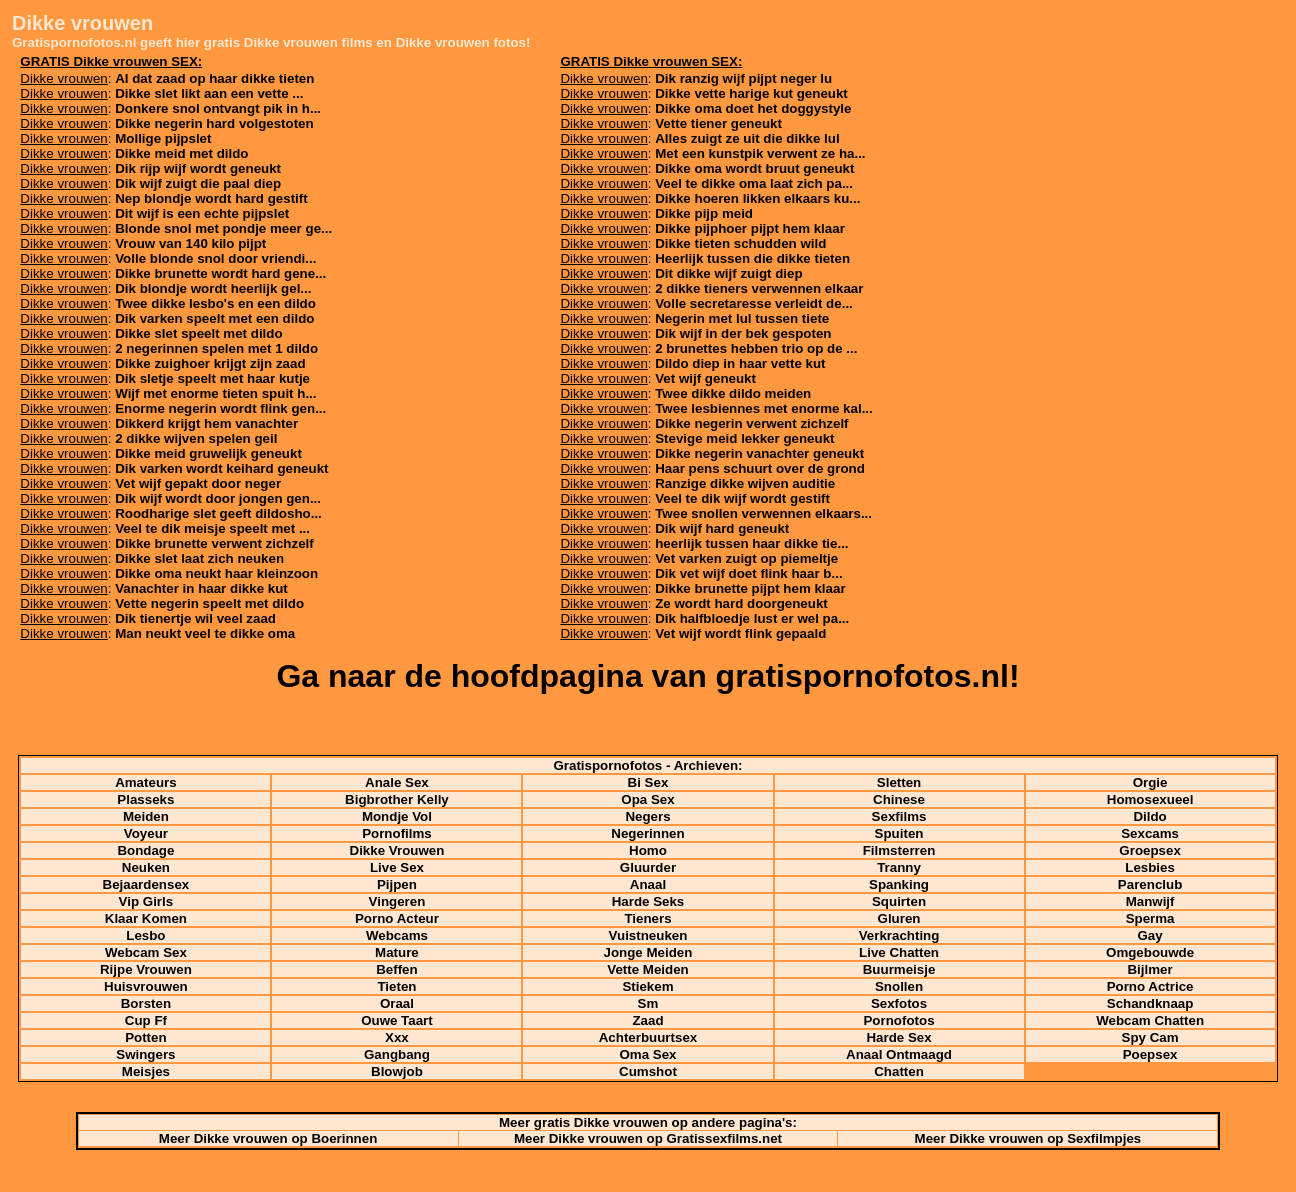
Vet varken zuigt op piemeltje (746, 558)
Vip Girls (146, 901)
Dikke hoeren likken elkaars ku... (757, 198)
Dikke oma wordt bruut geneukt (754, 168)
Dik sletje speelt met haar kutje (212, 378)
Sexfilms (899, 816)
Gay (1149, 935)
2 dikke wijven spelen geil (196, 438)
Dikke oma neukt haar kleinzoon (216, 573)
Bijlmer (1149, 969)
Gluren (899, 918)
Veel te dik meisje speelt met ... (212, 528)
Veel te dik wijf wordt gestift (742, 498)
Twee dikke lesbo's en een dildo (215, 303)
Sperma (1150, 918)
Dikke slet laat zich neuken (199, 558)
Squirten (899, 901)
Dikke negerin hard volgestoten (214, 123)
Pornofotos (898, 1020)
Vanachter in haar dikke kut (201, 588)
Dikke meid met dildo (181, 153)
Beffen (396, 969)
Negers (647, 816)
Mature (397, 952)
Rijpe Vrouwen (146, 969)
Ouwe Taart (397, 1020)
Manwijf (1150, 901)
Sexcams (1150, 833)
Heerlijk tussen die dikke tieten (752, 258)
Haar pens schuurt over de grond (760, 468)
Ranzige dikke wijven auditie (745, 483)
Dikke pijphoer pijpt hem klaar (750, 228)
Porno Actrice (1150, 986)
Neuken (146, 867)
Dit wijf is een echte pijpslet (202, 213)
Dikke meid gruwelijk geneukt (208, 453)
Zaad (647, 1020)
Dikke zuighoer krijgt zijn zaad (210, 363)
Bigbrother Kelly (397, 799)
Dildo (1149, 816)
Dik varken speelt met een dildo (214, 318)
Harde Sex (898, 1037)
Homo (648, 850)
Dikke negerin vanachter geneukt (759, 453)
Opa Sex (647, 799)
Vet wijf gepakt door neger (198, 483)
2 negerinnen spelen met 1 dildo (216, 348)
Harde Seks (648, 901)
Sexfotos (899, 1003)
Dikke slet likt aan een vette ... (209, 93)
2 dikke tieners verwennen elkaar (759, 288)
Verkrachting (899, 935)
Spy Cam (1150, 1037)
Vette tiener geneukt (718, 123)
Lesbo (145, 935)
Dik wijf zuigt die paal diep (198, 183)
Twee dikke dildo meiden (733, 393)
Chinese (899, 799)
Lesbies (1150, 867)
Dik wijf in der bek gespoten (743, 333)
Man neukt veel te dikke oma (205, 633)
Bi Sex (648, 782)
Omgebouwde (1150, 952)
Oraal (397, 1003)
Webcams (397, 935)
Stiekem (647, 986)
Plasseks (145, 799)
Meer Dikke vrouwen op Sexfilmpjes (1028, 1138)
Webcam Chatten (1150, 1020)
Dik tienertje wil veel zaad (195, 618)
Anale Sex (397, 782)
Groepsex (1150, 850)
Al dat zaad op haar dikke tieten (214, 78)
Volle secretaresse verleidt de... (754, 303)
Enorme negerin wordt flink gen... (220, 408)
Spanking (899, 884)
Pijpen (397, 884)
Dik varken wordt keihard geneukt (221, 468)
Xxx (397, 1037)
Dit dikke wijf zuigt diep (728, 273)
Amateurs (145, 782)
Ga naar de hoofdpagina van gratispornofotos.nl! (647, 676)
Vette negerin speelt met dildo (209, 603)
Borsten (146, 1003)
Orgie (1150, 782)
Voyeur (146, 833)
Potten (145, 1037)
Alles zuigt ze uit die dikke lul (747, 138)
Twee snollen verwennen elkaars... (763, 513)
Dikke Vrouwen (397, 850)
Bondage (145, 850)
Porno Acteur (397, 918)
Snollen (899, 986)
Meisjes (146, 1071)
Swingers (145, 1054)
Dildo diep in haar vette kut (740, 363)
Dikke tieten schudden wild (740, 243)
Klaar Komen (146, 918)
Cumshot (648, 1071)
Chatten (899, 1071)
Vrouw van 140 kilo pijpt (190, 243)
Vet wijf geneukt (705, 378)
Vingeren (397, 901)
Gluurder (648, 867)
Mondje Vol (397, 816)
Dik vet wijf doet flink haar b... (748, 573)
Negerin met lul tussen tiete (742, 318)
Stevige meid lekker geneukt (744, 438)
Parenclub (1150, 884)
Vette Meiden (647, 969)
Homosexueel (1150, 799)
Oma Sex (647, 1054)
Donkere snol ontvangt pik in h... (218, 108)
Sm (648, 1003)
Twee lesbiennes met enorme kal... (764, 408)
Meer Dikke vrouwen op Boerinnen (268, 1138)
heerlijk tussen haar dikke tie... (751, 543)
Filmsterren (899, 850)
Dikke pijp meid (704, 213)
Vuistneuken (648, 935)
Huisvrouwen (146, 986)
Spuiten (899, 833)
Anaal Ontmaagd (899, 1054)
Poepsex (1150, 1054)
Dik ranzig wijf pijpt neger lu (743, 78)
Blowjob (397, 1071)
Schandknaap (1150, 1003)
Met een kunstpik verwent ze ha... (760, 153)
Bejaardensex (146, 884)
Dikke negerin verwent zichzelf (751, 423)
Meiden (146, 816)
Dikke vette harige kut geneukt (751, 93)
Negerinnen (647, 833)
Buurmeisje (899, 969)
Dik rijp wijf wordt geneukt (198, 168)
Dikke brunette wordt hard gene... (220, 273)
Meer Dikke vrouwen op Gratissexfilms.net (648, 1138)
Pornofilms (397, 833)
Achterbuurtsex (648, 1037)
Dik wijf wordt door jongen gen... (218, 498)
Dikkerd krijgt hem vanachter (206, 423)
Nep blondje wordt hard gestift (211, 198)
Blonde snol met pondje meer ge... (223, 228)
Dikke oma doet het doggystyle (753, 108)
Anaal (648, 884)
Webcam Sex (146, 952)
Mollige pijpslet (163, 138)
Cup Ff (146, 1020)
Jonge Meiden (648, 952)
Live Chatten (899, 952)
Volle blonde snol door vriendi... (215, 258)
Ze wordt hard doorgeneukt (741, 603)
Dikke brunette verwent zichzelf (214, 543)
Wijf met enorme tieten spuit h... (215, 393)
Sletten (899, 782)
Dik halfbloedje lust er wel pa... (752, 618)
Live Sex (397, 867)
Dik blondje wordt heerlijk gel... (213, 288)
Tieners (647, 918)
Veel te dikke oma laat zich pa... (754, 183)
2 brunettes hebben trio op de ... (756, 348)
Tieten (396, 986)
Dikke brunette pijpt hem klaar (750, 588)
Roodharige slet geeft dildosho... (218, 513)
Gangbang (397, 1054)
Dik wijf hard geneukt (722, 528)
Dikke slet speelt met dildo (198, 333)
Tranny (899, 867)
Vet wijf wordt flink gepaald (740, 633)
